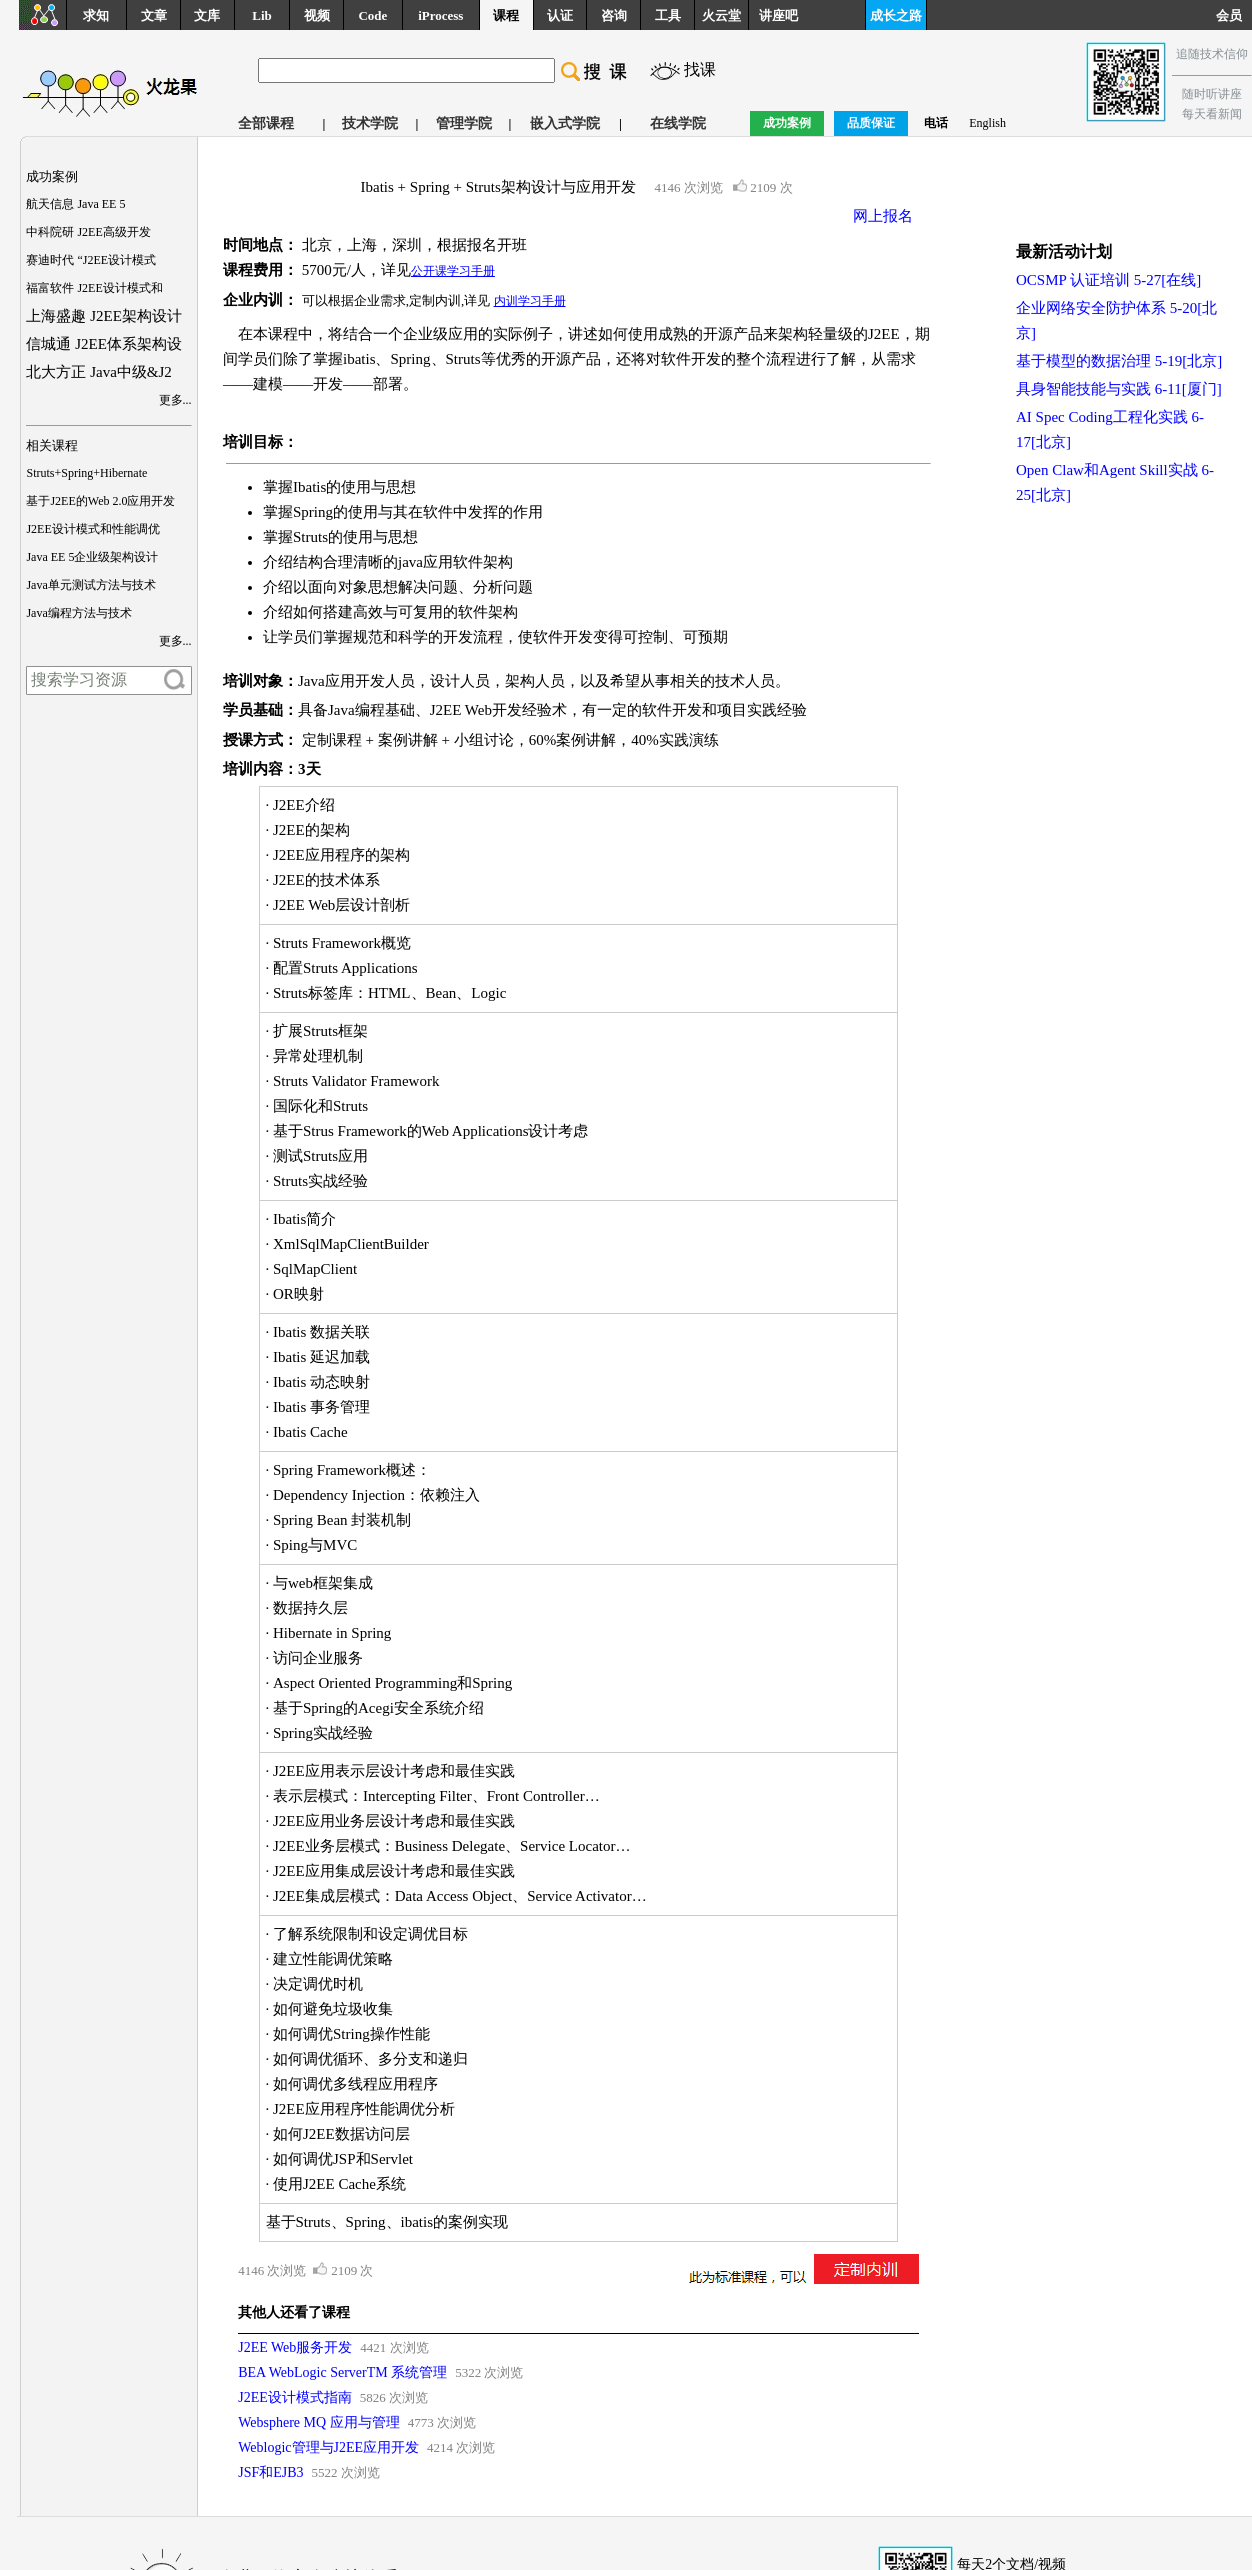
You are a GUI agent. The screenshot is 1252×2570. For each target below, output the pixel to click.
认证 (560, 15)
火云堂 (721, 15)
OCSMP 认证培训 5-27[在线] (1108, 280)
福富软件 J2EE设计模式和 (94, 288)
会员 (1234, 15)
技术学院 (370, 123)
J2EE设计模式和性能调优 (92, 529)
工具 (668, 15)
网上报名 (883, 216)
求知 (96, 15)
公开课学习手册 (453, 271)
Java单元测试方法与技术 (90, 585)
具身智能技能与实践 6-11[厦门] (1119, 389)
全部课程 (266, 123)
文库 (207, 15)
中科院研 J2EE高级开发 (88, 232)
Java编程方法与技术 (78, 613)
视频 (317, 15)
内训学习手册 (530, 301)
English (987, 123)
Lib (262, 15)
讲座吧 (778, 15)
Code (372, 15)
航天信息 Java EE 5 (75, 204)
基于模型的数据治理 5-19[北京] (1119, 361)
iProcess (440, 15)
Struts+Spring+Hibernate (86, 473)
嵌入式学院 (565, 123)
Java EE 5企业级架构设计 (92, 557)
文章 (154, 15)
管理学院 (464, 123)
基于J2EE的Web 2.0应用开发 (100, 501)
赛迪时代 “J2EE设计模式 (91, 260)
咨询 (614, 15)
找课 (700, 69)
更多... (175, 400)
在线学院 (678, 123)
